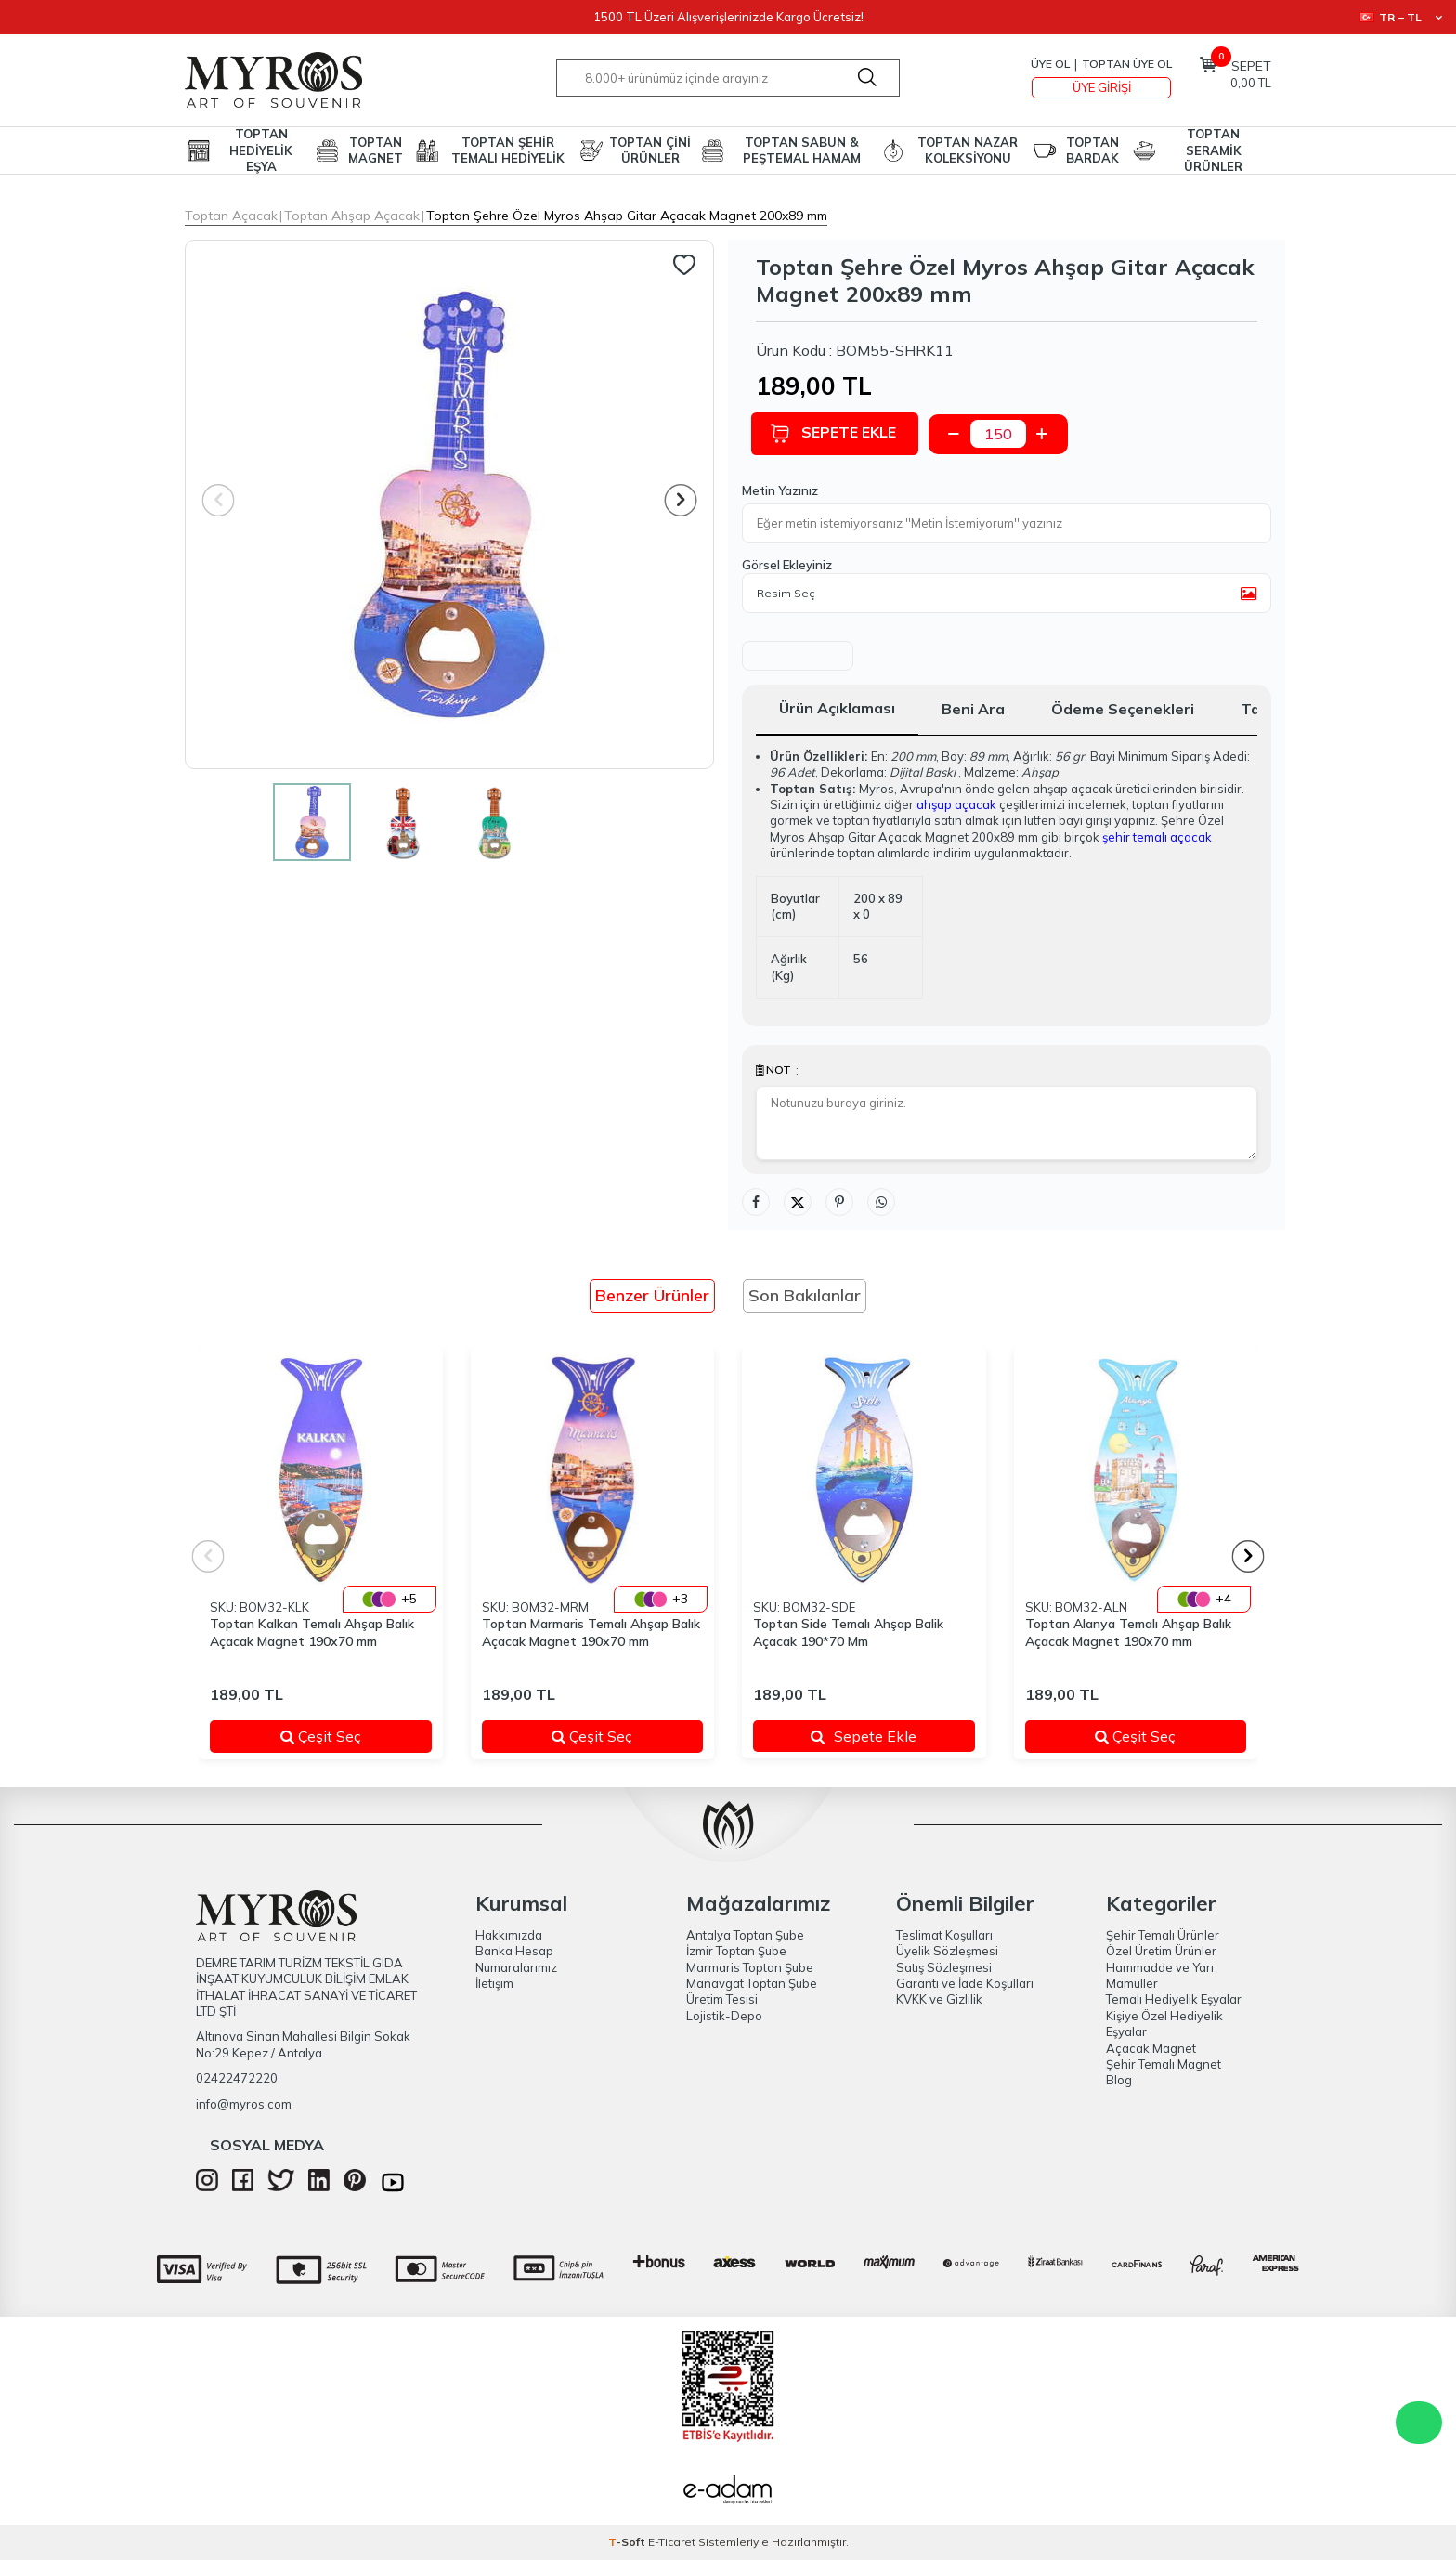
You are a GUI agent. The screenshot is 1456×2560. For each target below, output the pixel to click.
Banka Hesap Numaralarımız (516, 1958)
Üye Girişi (1101, 87)
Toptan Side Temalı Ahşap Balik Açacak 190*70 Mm (848, 1632)
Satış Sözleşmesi (944, 1967)
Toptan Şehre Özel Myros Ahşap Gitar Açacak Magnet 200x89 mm (626, 215)
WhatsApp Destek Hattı (1419, 2422)
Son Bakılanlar (804, 1295)
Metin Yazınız (780, 490)
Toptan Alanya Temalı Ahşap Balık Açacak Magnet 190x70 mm (1128, 1632)
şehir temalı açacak (1157, 836)
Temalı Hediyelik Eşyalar (1174, 1999)
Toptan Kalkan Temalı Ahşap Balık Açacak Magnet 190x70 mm (312, 1632)
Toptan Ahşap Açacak (352, 215)
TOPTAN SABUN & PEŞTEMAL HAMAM (802, 150)
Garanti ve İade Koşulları (965, 1983)
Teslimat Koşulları (944, 1934)
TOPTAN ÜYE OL (1127, 64)
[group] (449, 504)
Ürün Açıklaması (837, 708)
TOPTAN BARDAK (1092, 150)
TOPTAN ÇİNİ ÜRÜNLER (650, 150)
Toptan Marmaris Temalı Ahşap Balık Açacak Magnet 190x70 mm (591, 1632)
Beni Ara (973, 708)
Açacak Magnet (1151, 2048)
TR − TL (1400, 17)
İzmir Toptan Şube (736, 1950)
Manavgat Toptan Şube (751, 1983)
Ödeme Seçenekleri (1122, 708)
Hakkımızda (508, 1934)
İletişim (494, 1983)
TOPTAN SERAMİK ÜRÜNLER (1213, 150)
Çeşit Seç (344, 1736)
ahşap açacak (956, 804)
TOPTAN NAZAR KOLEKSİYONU (967, 150)
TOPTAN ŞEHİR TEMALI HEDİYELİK (508, 150)
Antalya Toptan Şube (745, 1934)
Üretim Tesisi (722, 1999)
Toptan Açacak (231, 215)
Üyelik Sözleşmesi (947, 1950)
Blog (1119, 2079)
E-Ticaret (672, 2542)
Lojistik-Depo (724, 2015)
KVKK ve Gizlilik (939, 1999)
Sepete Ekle (837, 433)
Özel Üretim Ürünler (1161, 1950)
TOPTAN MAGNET (375, 150)
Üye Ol (1050, 64)
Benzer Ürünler (652, 1295)
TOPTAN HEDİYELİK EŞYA (260, 150)
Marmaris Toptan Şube (749, 1967)
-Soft (628, 2542)
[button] (681, 500)
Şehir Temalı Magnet (1163, 2064)
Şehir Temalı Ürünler (1162, 1934)
